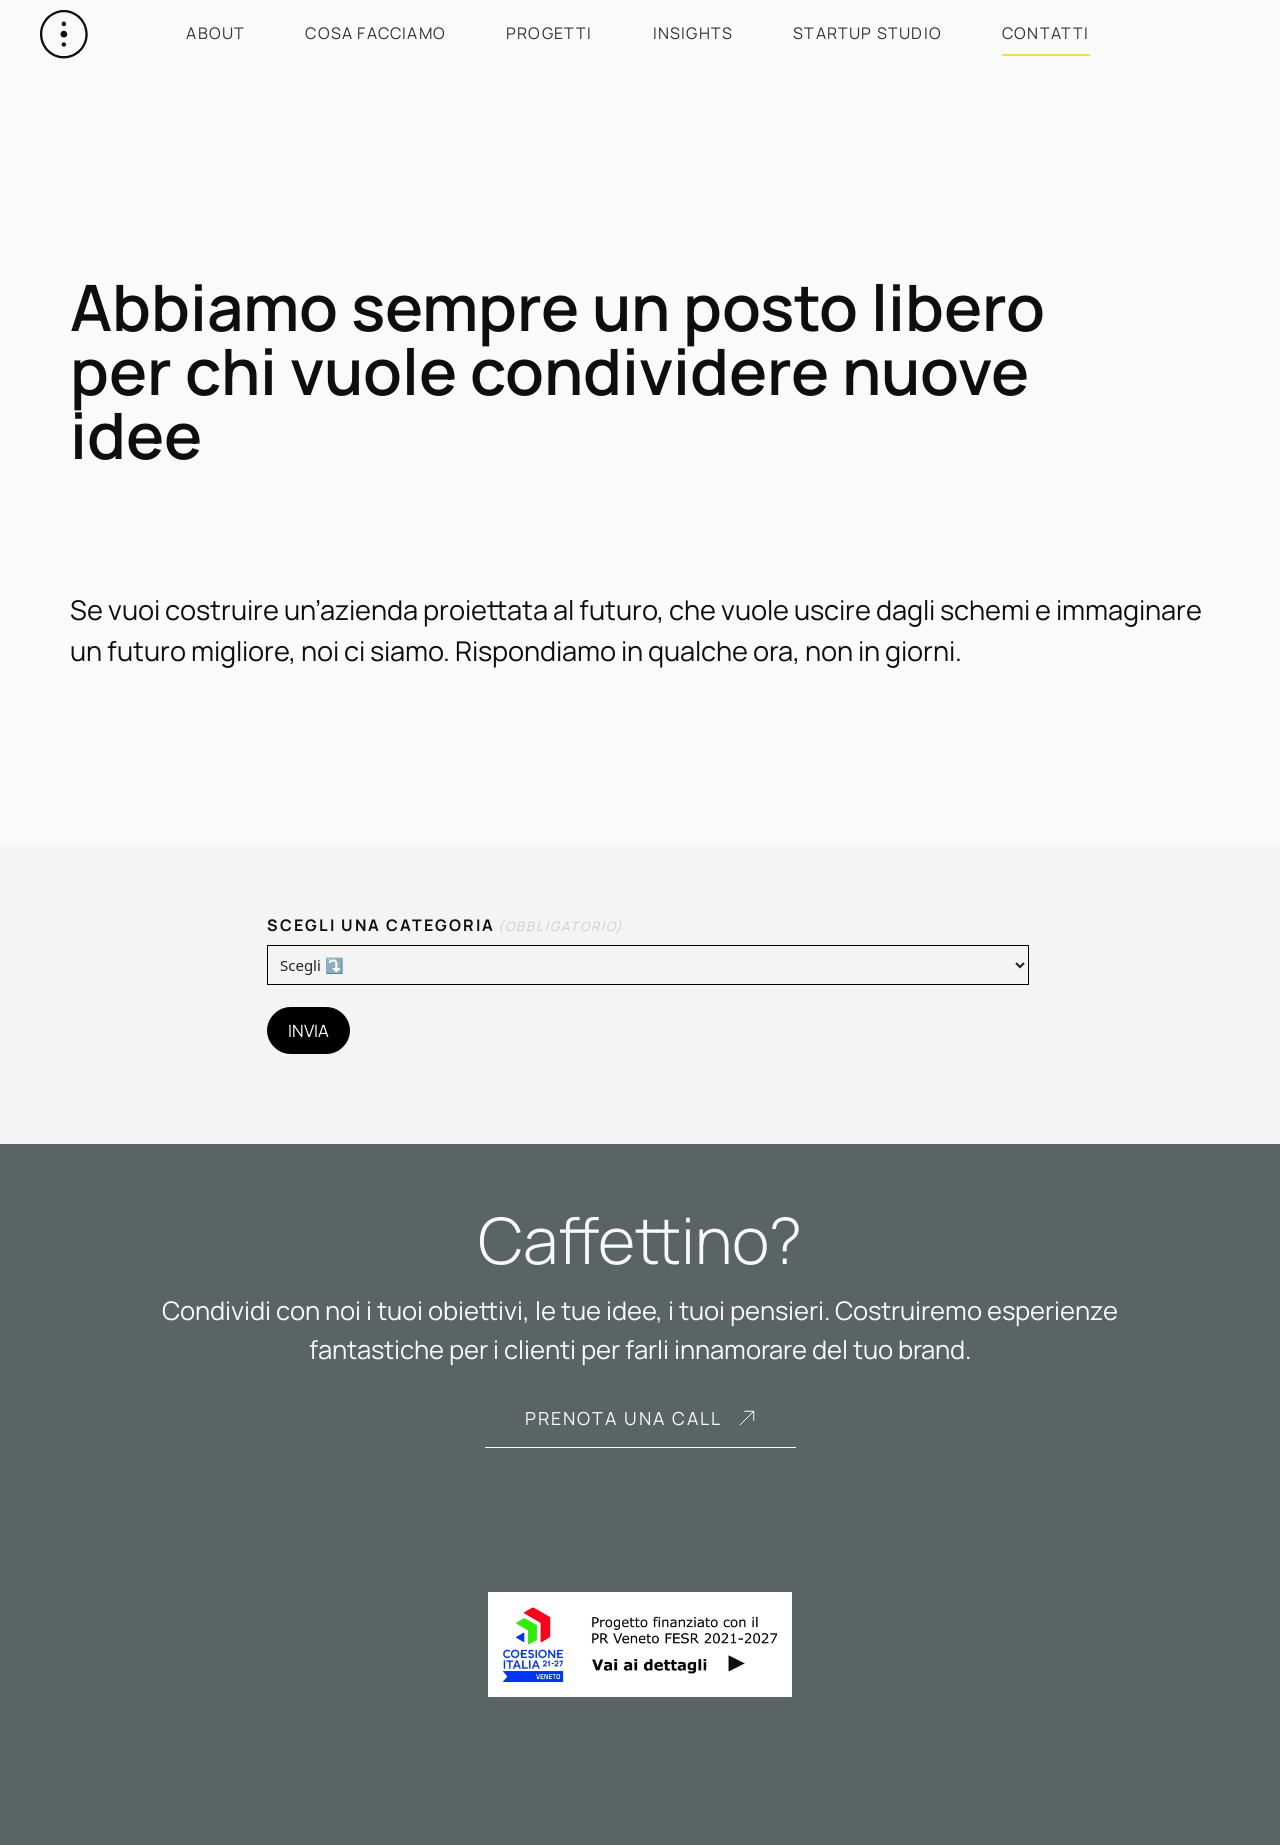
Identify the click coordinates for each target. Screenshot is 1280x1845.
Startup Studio (867, 33)
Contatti (1046, 33)
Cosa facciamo (375, 33)
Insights (693, 33)
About (215, 33)
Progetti (549, 33)
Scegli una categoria (445, 925)
